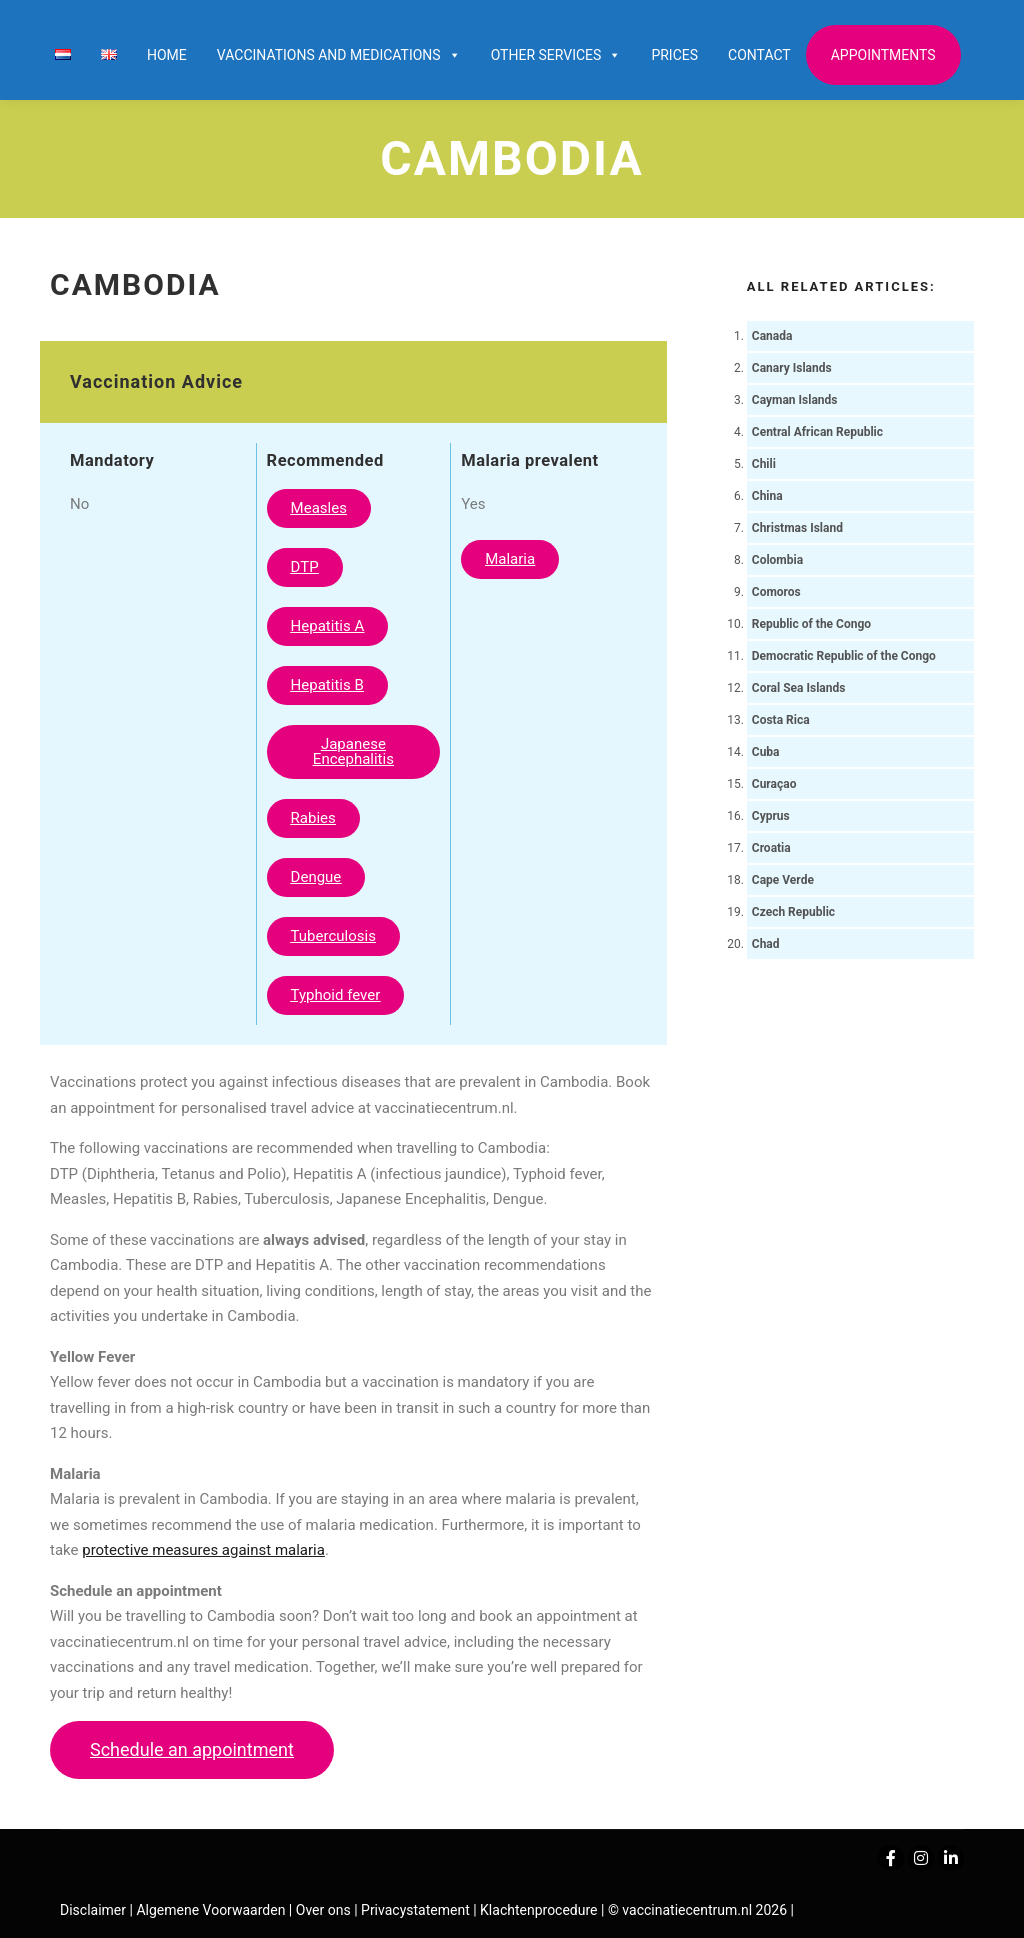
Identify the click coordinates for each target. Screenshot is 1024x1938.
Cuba (766, 752)
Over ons (325, 1910)
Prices (674, 55)
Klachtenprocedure (538, 1910)
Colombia (777, 560)
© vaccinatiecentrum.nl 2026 (697, 1910)
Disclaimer (93, 1910)
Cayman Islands (795, 400)
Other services (556, 55)
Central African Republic (817, 432)
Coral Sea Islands (799, 688)
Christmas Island (797, 528)
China (767, 496)
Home (167, 55)
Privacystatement (417, 1910)
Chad (766, 944)
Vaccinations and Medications (339, 55)
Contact (759, 55)
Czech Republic (793, 912)
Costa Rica (781, 720)
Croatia (771, 848)
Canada (772, 336)
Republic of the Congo (811, 624)
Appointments (883, 55)
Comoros (776, 592)
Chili (764, 464)
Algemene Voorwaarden (210, 1910)
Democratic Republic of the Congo (844, 656)
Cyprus (771, 816)
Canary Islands (792, 368)
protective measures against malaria (203, 1550)
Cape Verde (783, 880)
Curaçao (774, 784)
